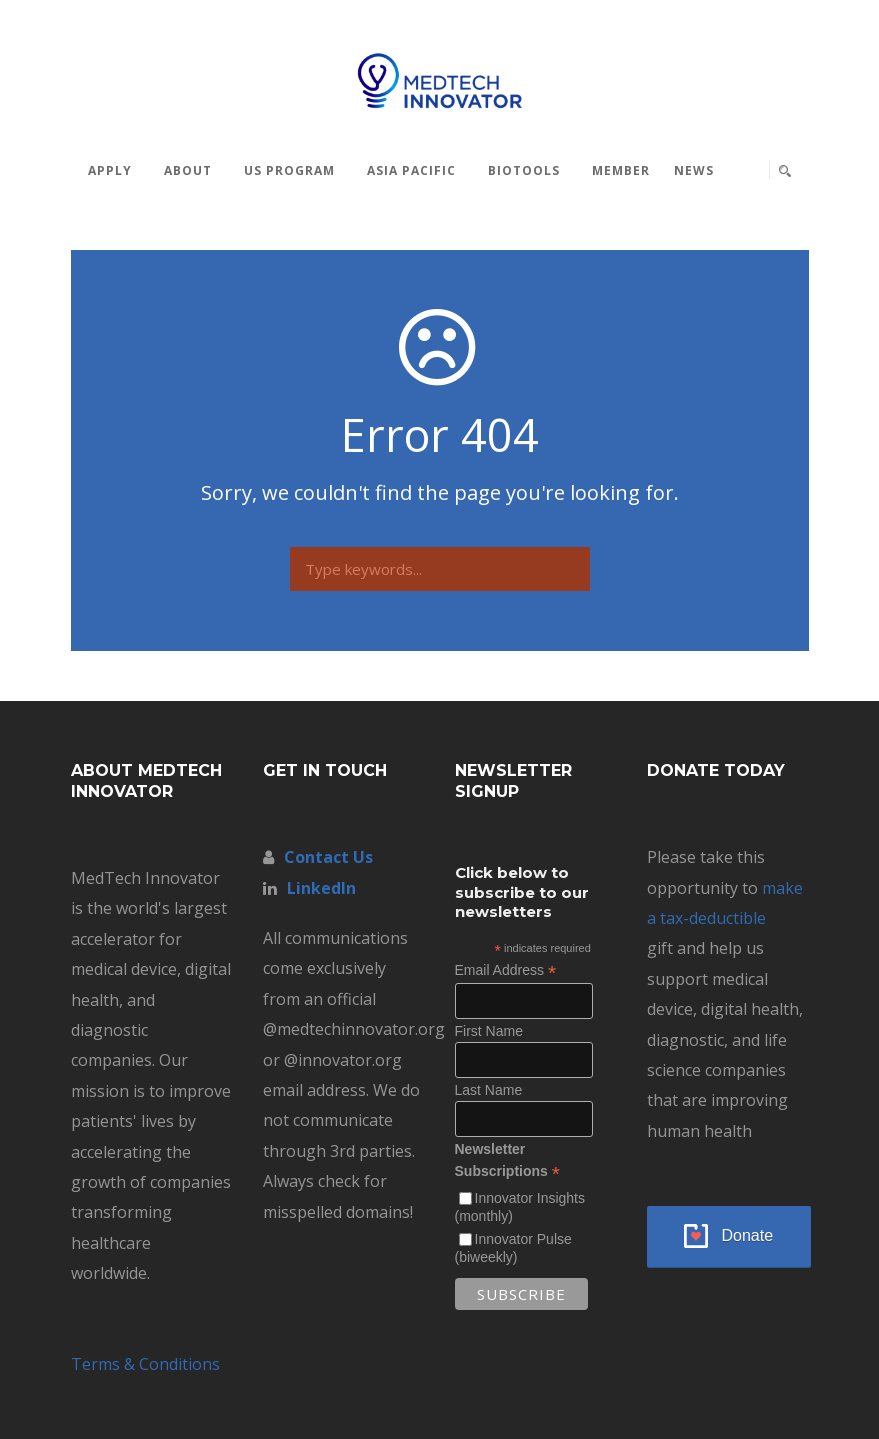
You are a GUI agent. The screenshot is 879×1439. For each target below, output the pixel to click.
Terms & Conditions (145, 1364)
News (694, 170)
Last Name (489, 1090)
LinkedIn (321, 888)
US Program (289, 170)
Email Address (506, 970)
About (188, 170)
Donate (748, 1235)
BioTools (524, 170)
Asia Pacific (411, 170)
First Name (489, 1031)
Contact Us (328, 857)
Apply (110, 170)
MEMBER (621, 170)
